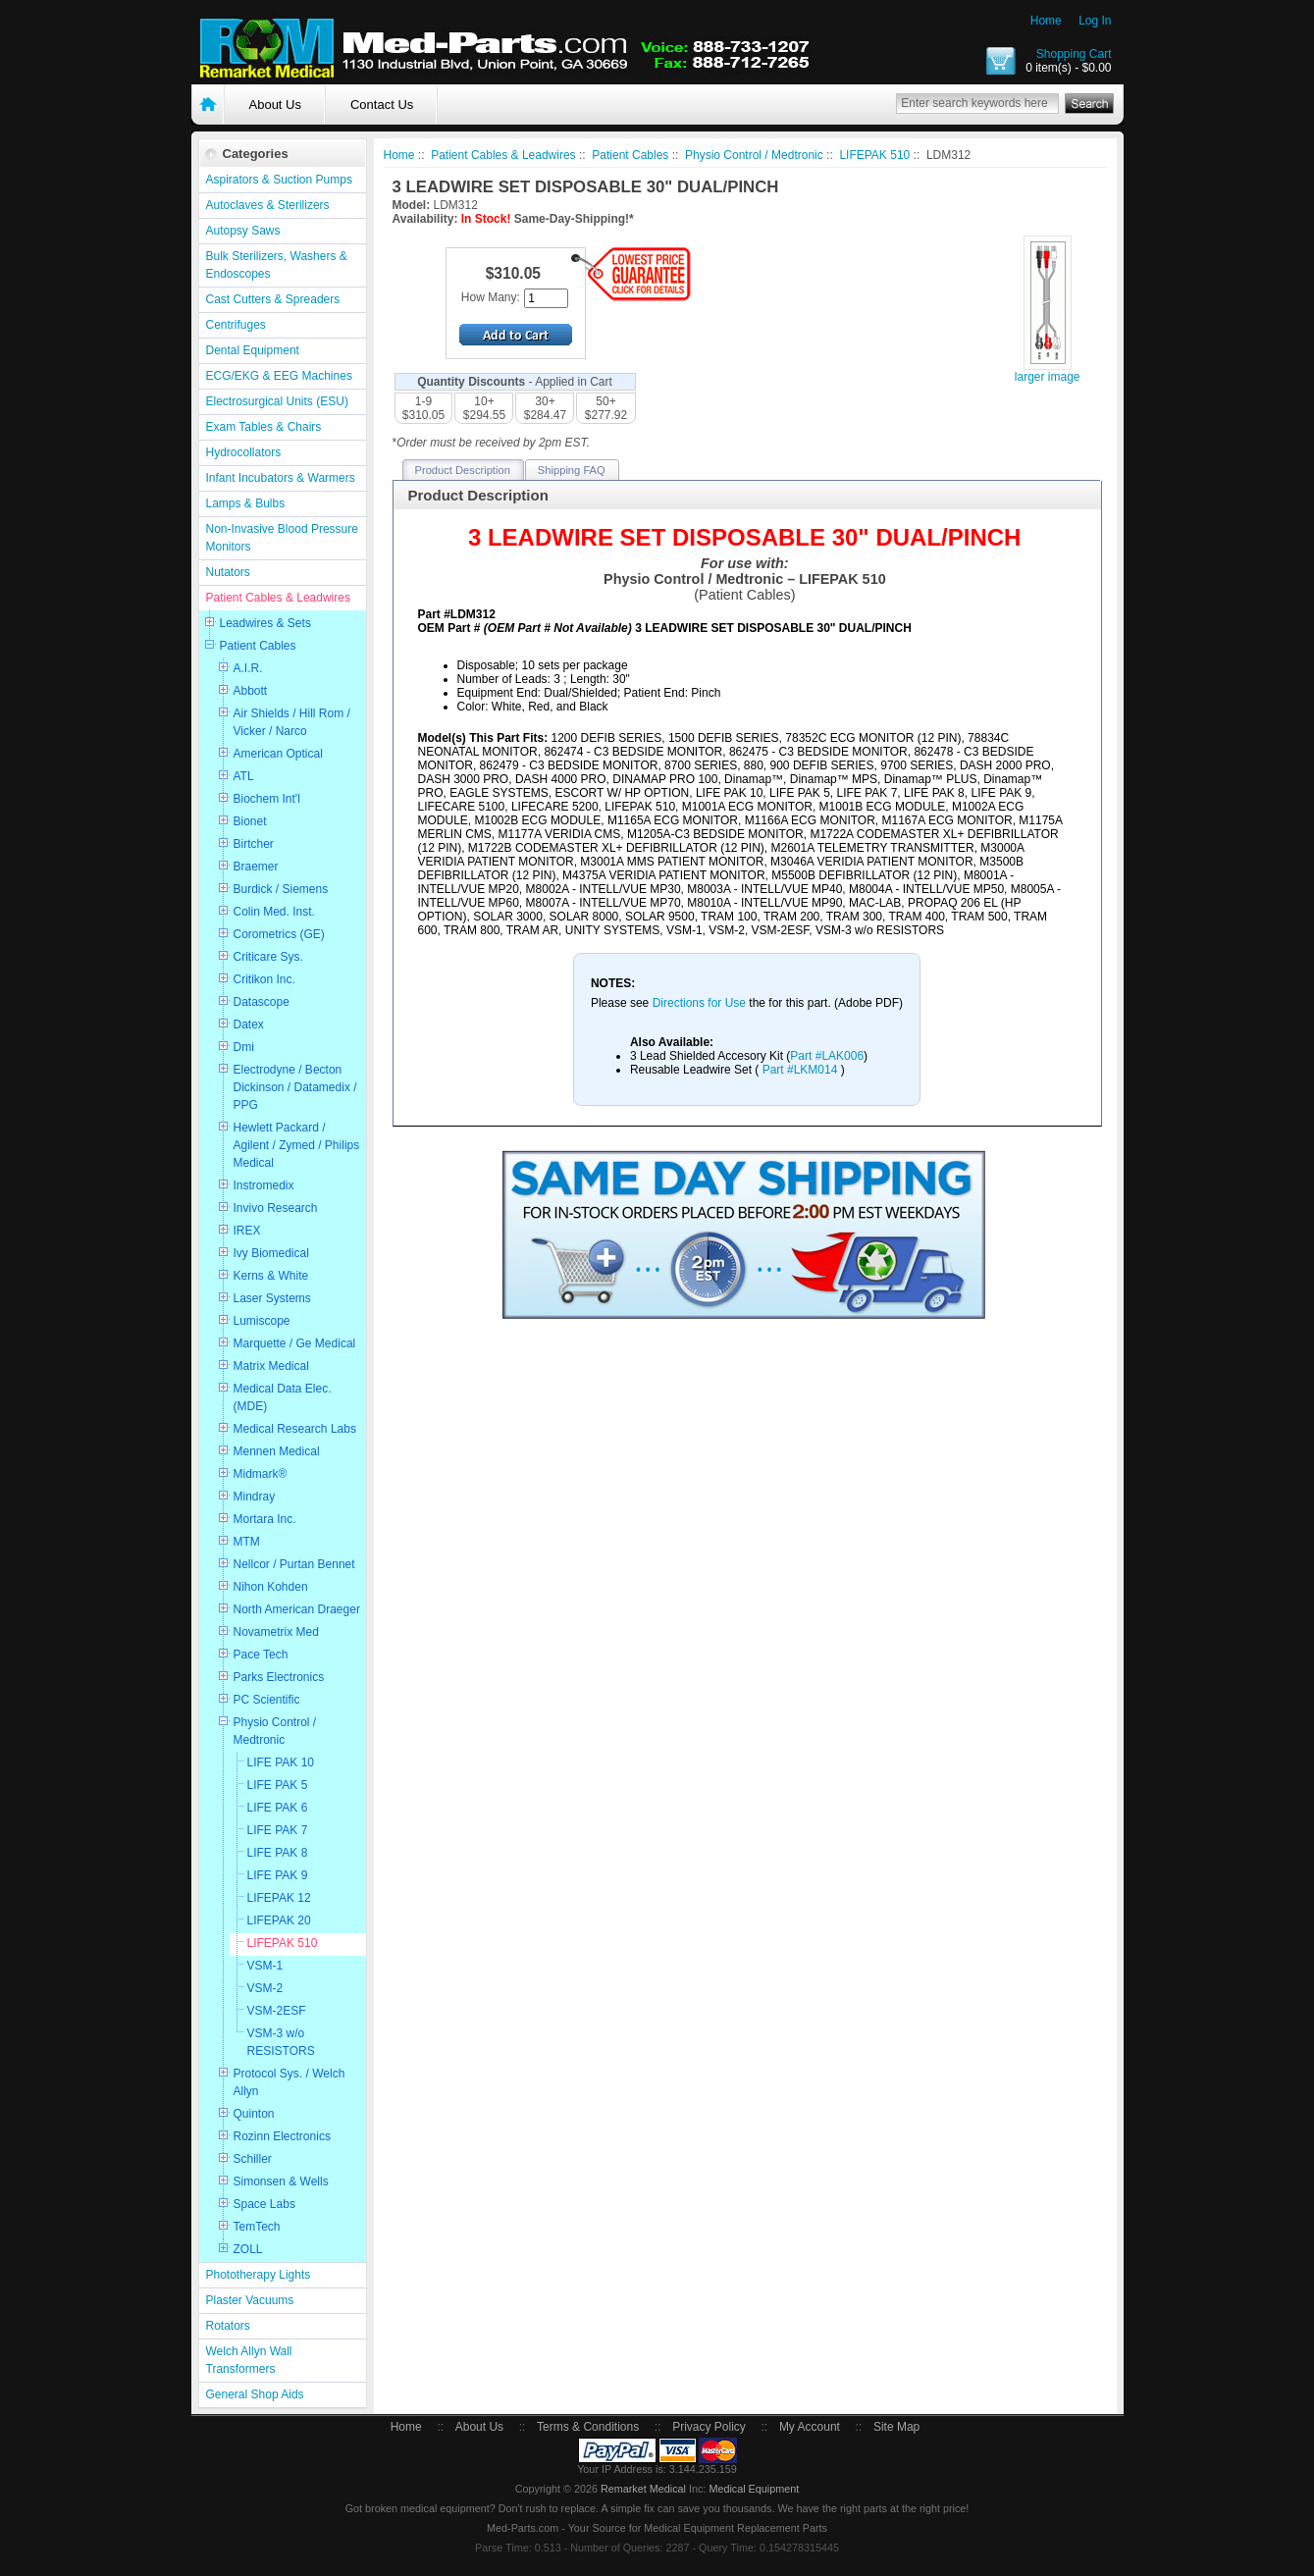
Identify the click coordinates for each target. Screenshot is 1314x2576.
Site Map (896, 2427)
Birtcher (254, 844)
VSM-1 (265, 1965)
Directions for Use (701, 1003)
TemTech (257, 2227)
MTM (247, 1542)
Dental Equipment (252, 350)
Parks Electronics (279, 1677)
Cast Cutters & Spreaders (273, 299)
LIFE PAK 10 (280, 1762)
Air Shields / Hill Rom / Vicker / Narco (292, 722)
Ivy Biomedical (271, 1253)
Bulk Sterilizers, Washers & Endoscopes (276, 265)
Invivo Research (276, 1208)
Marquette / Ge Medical (295, 1343)
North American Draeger (297, 1609)
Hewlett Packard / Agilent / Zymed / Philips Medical (297, 1145)
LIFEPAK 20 (279, 1920)
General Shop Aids (255, 2394)
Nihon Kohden (271, 1587)
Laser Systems (272, 1298)
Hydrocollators (244, 452)
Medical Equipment (754, 2489)
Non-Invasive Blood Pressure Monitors (282, 537)
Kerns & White (271, 1276)
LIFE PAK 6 (277, 1807)
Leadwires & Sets (265, 623)
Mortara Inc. (265, 1519)
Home (1046, 20)
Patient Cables (258, 646)
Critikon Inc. (264, 979)
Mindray (255, 1496)
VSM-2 (265, 1988)
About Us (275, 104)
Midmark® (261, 1474)
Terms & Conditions (588, 2427)
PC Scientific (267, 1700)
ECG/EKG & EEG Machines (279, 376)
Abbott (251, 691)
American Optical (278, 754)
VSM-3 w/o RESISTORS (281, 2042)
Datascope (261, 1002)
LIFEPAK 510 (282, 1943)
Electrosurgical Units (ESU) (277, 401)
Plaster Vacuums (250, 2300)
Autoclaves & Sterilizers (268, 205)
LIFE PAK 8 (277, 1853)
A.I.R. (248, 668)
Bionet (250, 821)
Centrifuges (236, 325)
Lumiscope (262, 1321)
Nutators (228, 572)
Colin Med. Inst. (274, 912)
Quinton (254, 2114)
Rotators (228, 2326)
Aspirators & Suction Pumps (279, 179)
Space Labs (264, 2204)
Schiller (253, 2159)
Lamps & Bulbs (246, 503)
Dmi (244, 1047)
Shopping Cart (1074, 54)
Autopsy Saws (243, 230)
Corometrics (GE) (279, 934)
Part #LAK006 (827, 1056)
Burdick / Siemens (281, 889)
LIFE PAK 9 (277, 1875)
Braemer (256, 866)
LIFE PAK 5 (277, 1785)
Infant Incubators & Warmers (280, 478)
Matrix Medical (271, 1366)
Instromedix (264, 1185)
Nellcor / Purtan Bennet (294, 1564)
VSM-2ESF (276, 2011)
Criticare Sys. (268, 957)
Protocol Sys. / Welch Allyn (289, 2082)
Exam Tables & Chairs (264, 427)
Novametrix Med (276, 1632)
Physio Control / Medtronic (275, 1731)
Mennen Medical (277, 1451)
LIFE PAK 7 (277, 1830)
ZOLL (248, 2249)
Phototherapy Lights (258, 2275)
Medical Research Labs (295, 1429)
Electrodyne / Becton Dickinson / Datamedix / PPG (295, 1087)
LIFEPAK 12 (279, 1898)
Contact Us (381, 104)
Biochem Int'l (267, 799)
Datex (249, 1024)
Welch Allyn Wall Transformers (249, 2360)
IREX (247, 1230)
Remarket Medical (643, 2489)
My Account (809, 2427)
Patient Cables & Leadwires (278, 598)
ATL (244, 776)
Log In (1094, 20)
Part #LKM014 (799, 1070)
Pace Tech (261, 1654)
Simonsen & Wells (281, 2181)
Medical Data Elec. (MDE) (283, 1397)
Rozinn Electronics (282, 2136)
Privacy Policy (709, 2427)
